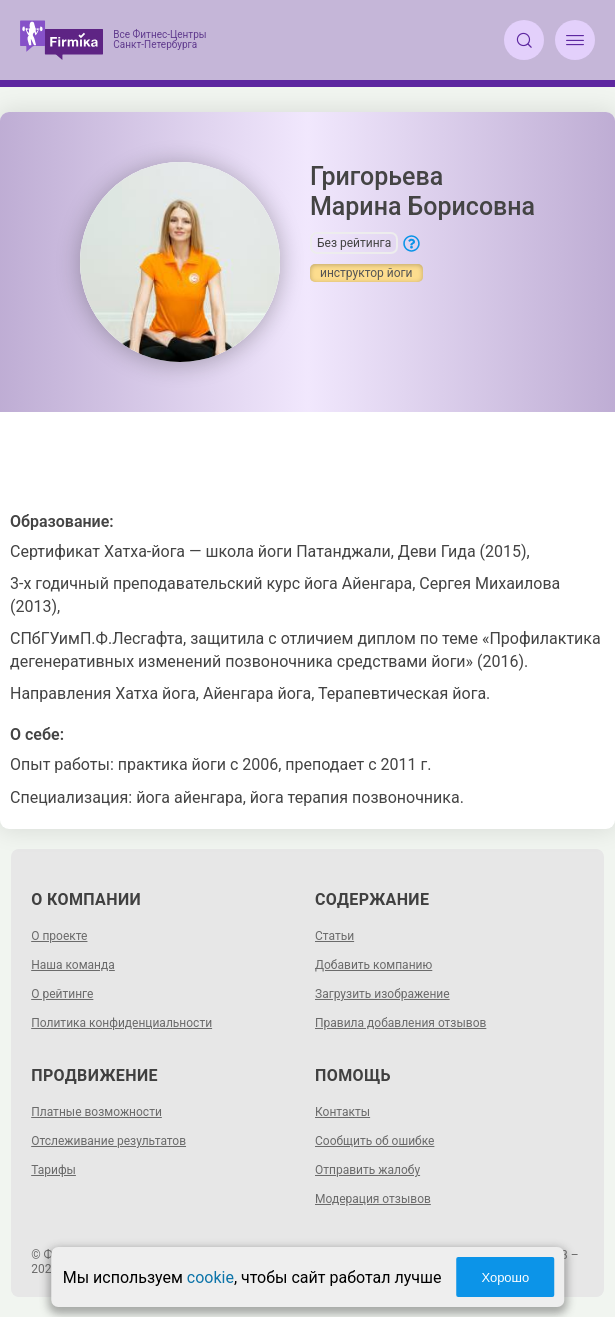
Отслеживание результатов (108, 1141)
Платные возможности (96, 1112)
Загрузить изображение (382, 994)
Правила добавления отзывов (400, 1023)
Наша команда (73, 965)
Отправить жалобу (367, 1170)
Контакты (342, 1112)
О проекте (59, 936)
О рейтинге (62, 994)
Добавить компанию (373, 965)
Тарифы (53, 1170)
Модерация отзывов (373, 1199)
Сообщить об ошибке (374, 1141)
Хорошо (505, 1277)
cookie (210, 1277)
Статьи (334, 936)
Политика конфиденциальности (121, 1023)
